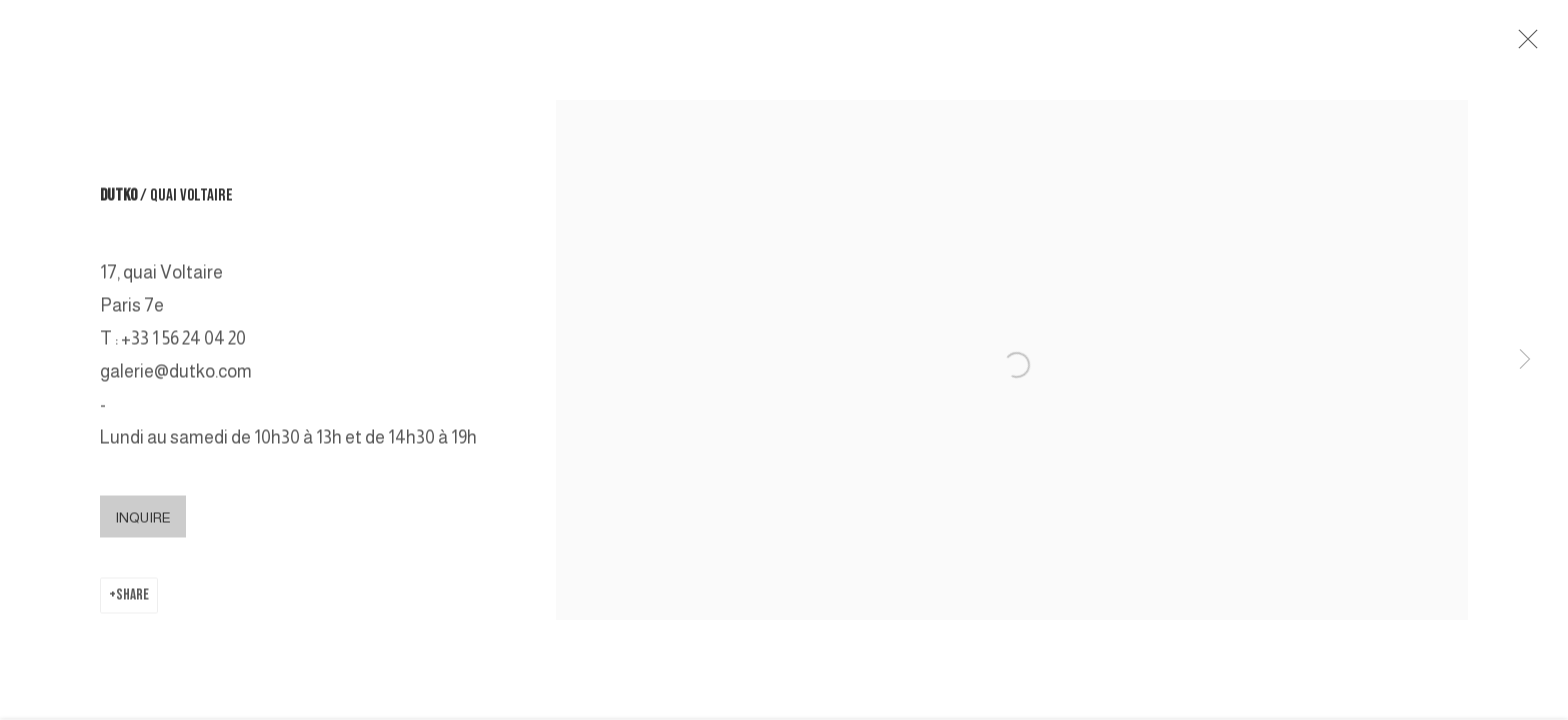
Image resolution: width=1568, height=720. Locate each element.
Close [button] (1525, 45)
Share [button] (132, 598)
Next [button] (1525, 360)
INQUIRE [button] (143, 521)
